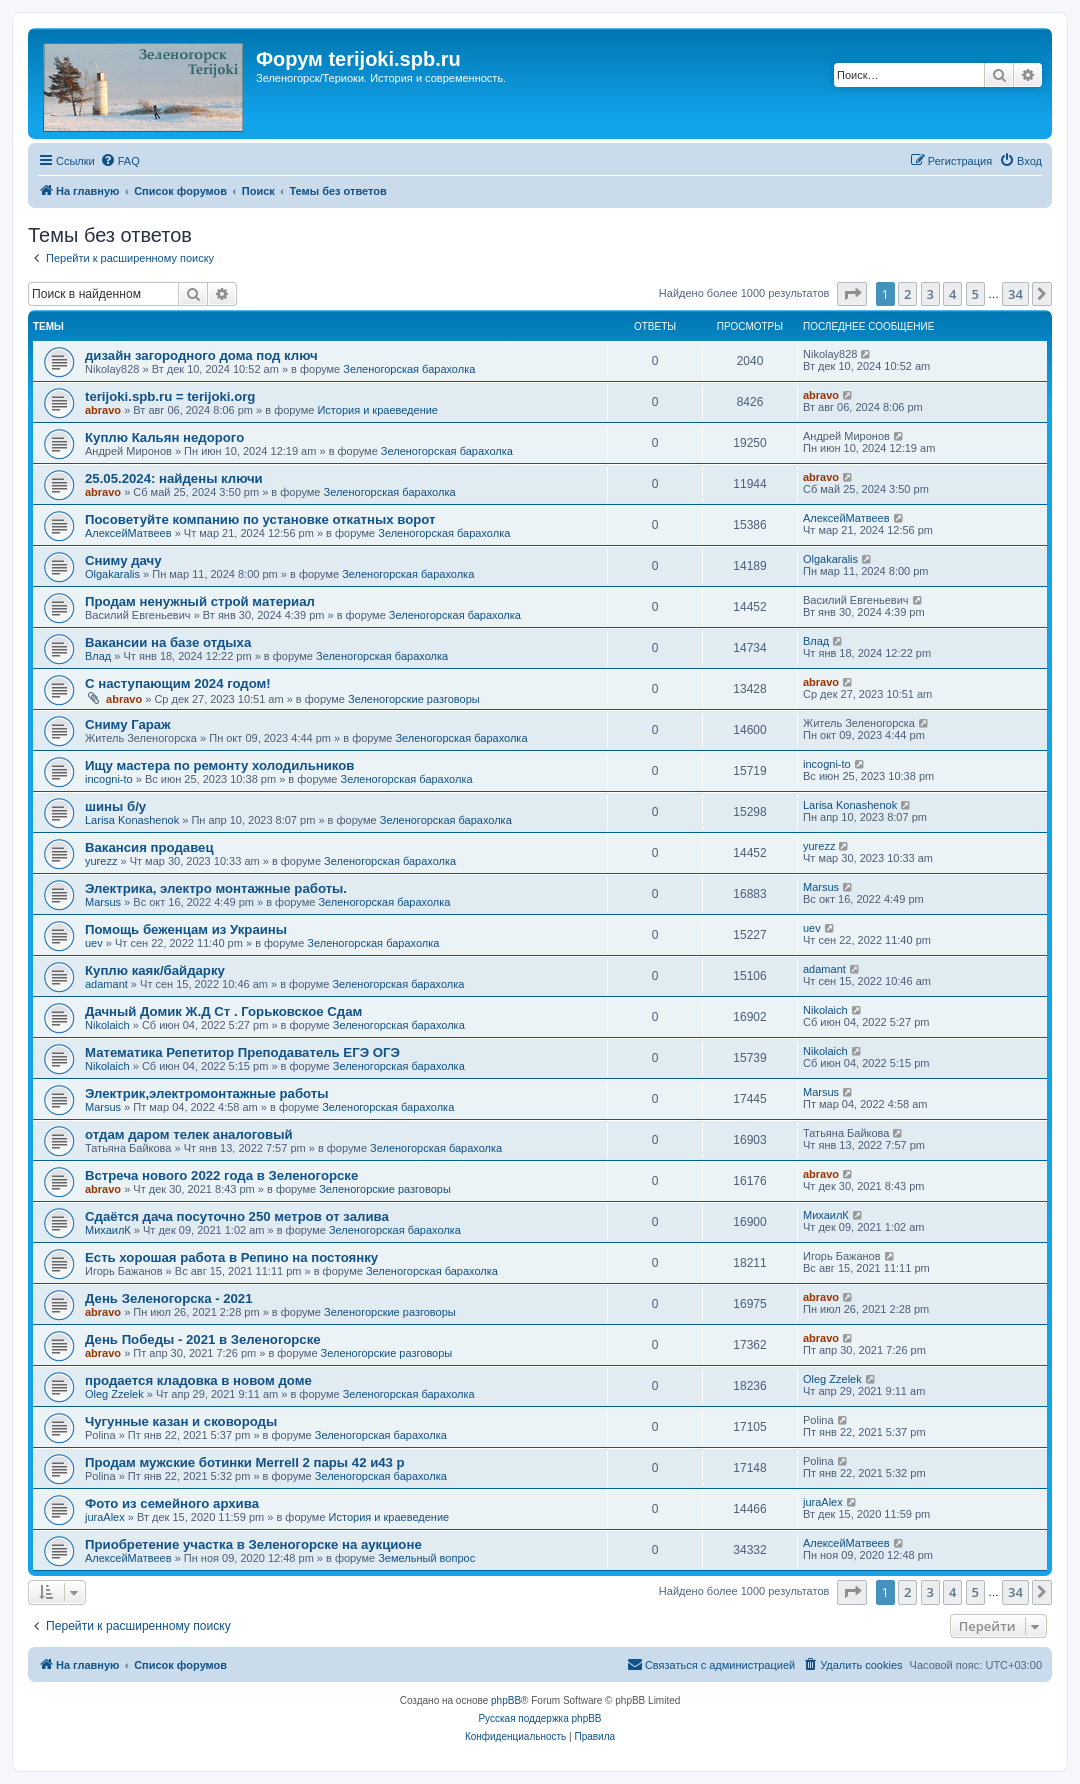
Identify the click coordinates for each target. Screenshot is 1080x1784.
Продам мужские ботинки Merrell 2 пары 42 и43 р (245, 1462)
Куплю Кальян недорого (164, 437)
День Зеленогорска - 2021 (169, 1298)
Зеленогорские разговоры (414, 699)
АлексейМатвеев (128, 533)
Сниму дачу (123, 560)
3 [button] (930, 294)
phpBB (506, 1700)
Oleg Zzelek (114, 1394)
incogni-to (109, 779)
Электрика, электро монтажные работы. (216, 888)
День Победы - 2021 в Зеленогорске (203, 1339)
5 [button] (975, 294)
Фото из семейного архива (172, 1503)
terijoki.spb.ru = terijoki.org (170, 396)
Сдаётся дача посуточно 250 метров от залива (237, 1216)
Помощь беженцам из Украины (186, 929)
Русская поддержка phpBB (539, 1718)
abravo (103, 410)
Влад (98, 656)
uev (94, 943)
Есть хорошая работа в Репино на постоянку (231, 1257)
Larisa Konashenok (132, 820)
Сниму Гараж (128, 724)
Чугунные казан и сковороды (181, 1421)
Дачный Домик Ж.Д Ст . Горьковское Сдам (223, 1011)
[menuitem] (120, 161)
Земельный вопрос (426, 1558)
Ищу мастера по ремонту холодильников (219, 765)
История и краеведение (377, 410)
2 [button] (907, 294)
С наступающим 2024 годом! (178, 683)
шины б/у (115, 806)
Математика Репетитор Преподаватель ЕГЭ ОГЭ (242, 1052)
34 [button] (1015, 294)
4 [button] (952, 294)
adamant (106, 984)
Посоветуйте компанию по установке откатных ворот (260, 519)
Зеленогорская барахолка (409, 369)
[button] (852, 294)
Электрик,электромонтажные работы (207, 1093)
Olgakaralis (112, 574)
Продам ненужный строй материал (200, 601)
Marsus (103, 902)
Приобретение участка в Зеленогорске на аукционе (253, 1544)
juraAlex (105, 1517)
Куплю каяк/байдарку (155, 970)
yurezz (101, 861)
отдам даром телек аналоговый (189, 1134)
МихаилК (108, 1230)
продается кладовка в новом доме (198, 1380)
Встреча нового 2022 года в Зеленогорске (221, 1175)
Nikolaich (107, 1025)
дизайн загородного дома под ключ (201, 355)
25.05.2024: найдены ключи (174, 478)
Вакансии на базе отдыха (168, 642)
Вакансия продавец (149, 847)
